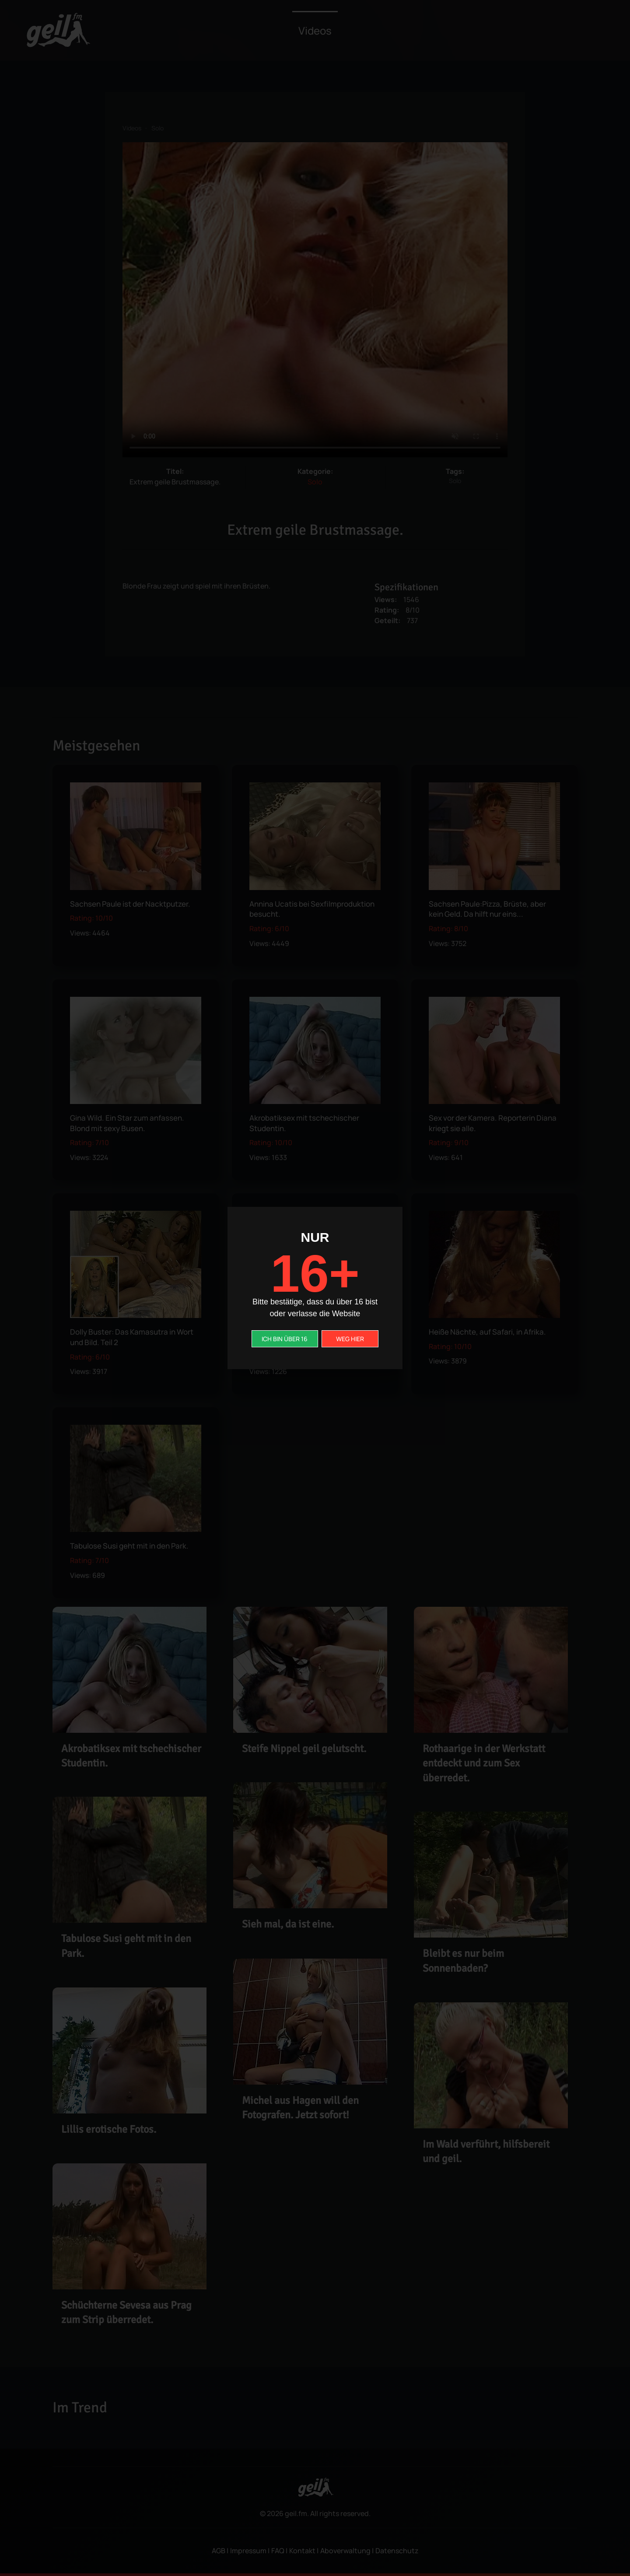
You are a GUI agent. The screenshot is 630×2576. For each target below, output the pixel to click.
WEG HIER (350, 1339)
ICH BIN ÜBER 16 (285, 1339)
